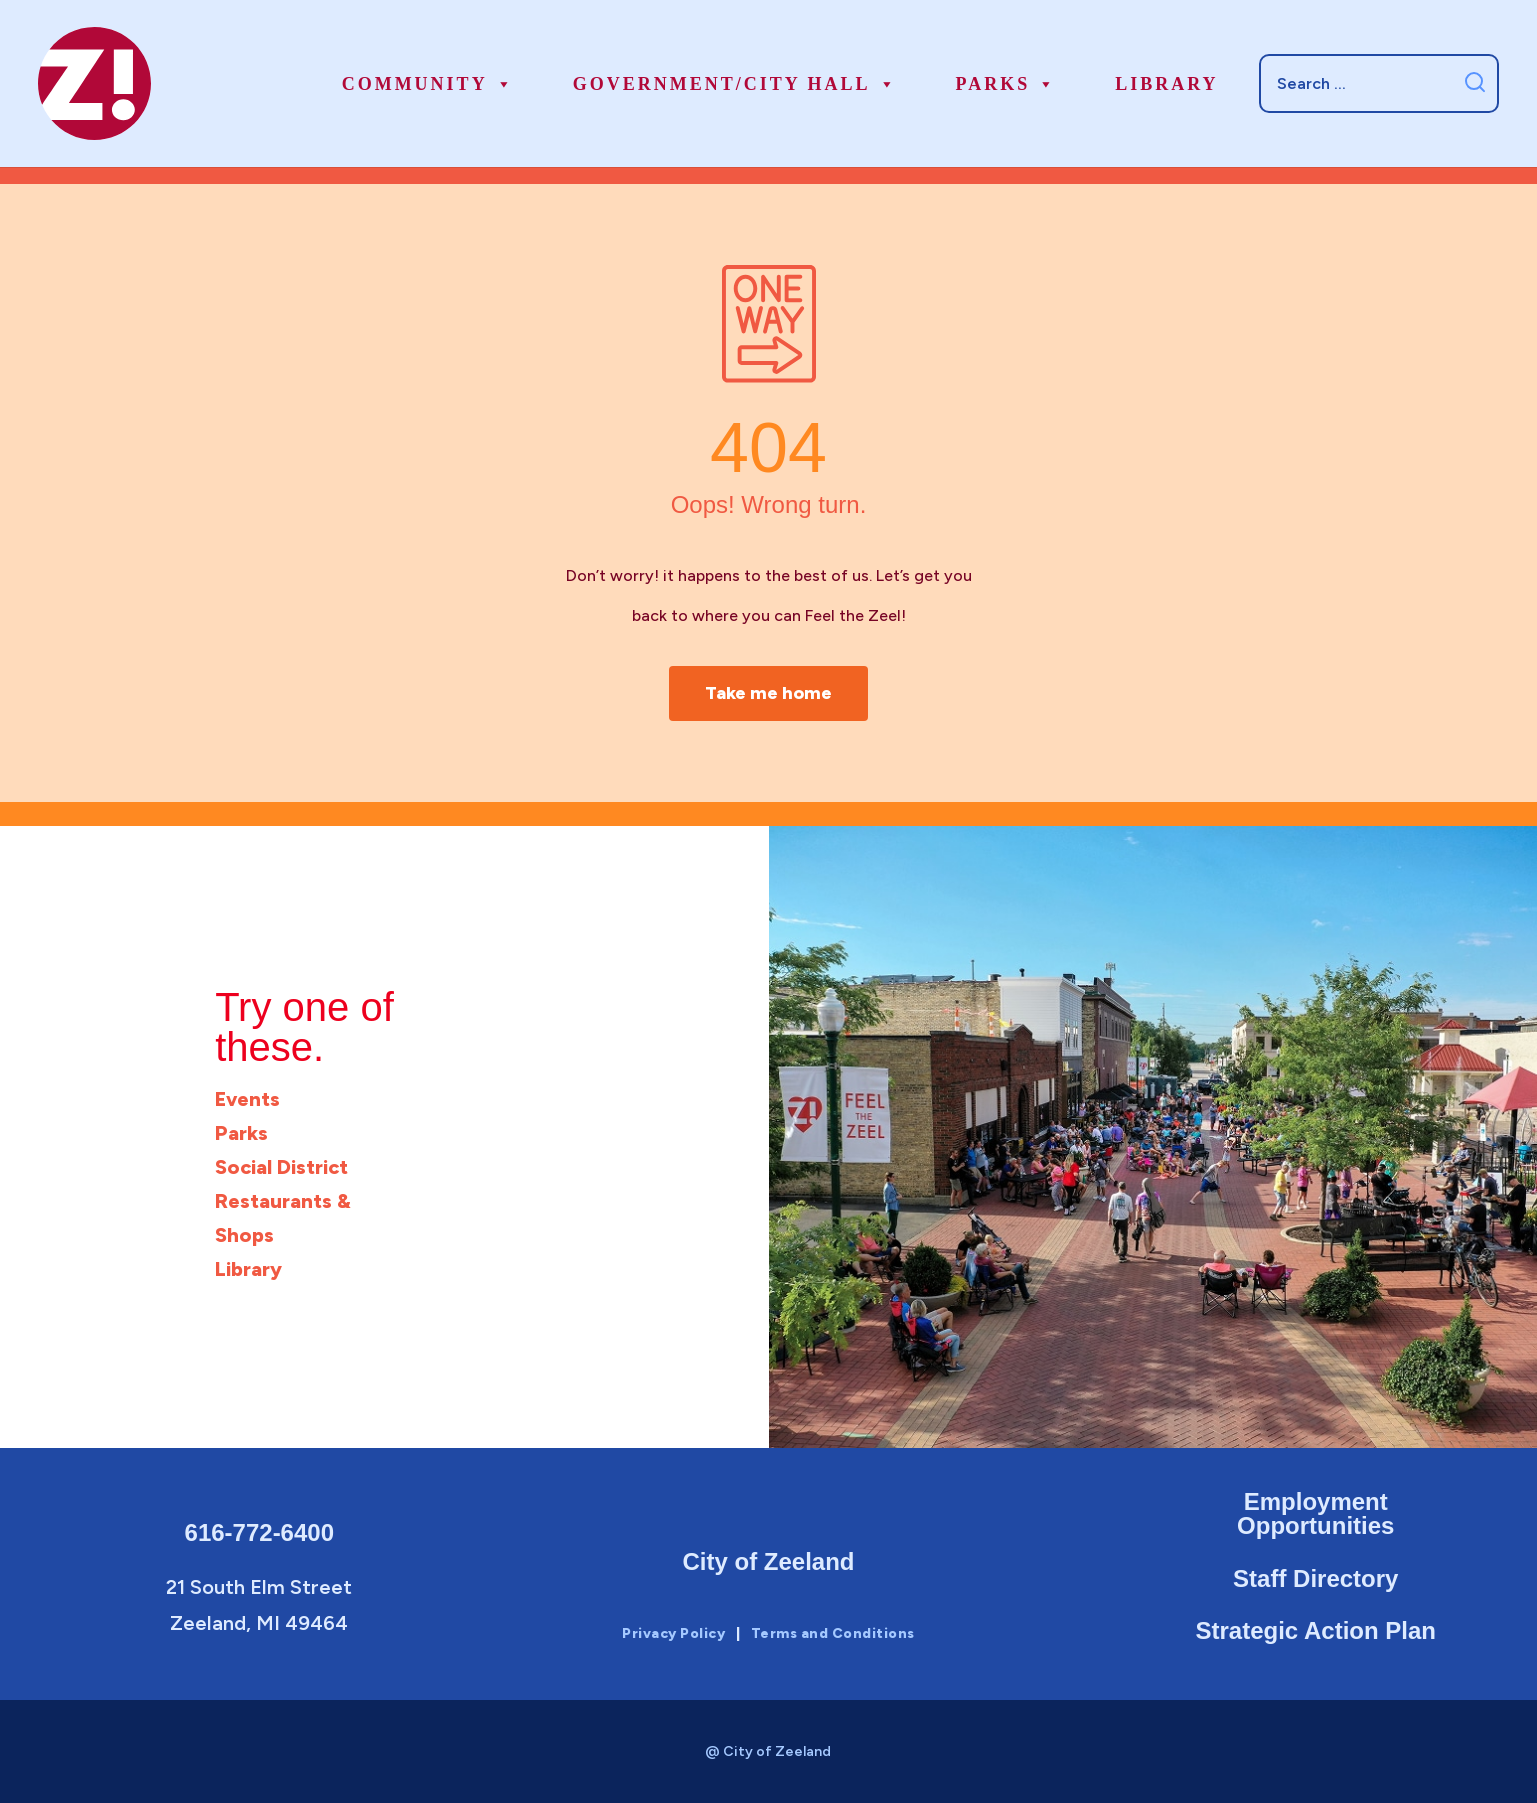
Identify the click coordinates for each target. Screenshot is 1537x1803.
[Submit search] (1474, 83)
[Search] (1379, 83)
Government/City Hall (735, 84)
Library (1166, 84)
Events (247, 1099)
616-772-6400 (259, 1531)
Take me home (769, 693)
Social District (281, 1167)
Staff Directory (1315, 1577)
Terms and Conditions (833, 1633)
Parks (1007, 84)
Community (428, 84)
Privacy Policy (673, 1633)
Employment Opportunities (1315, 1512)
